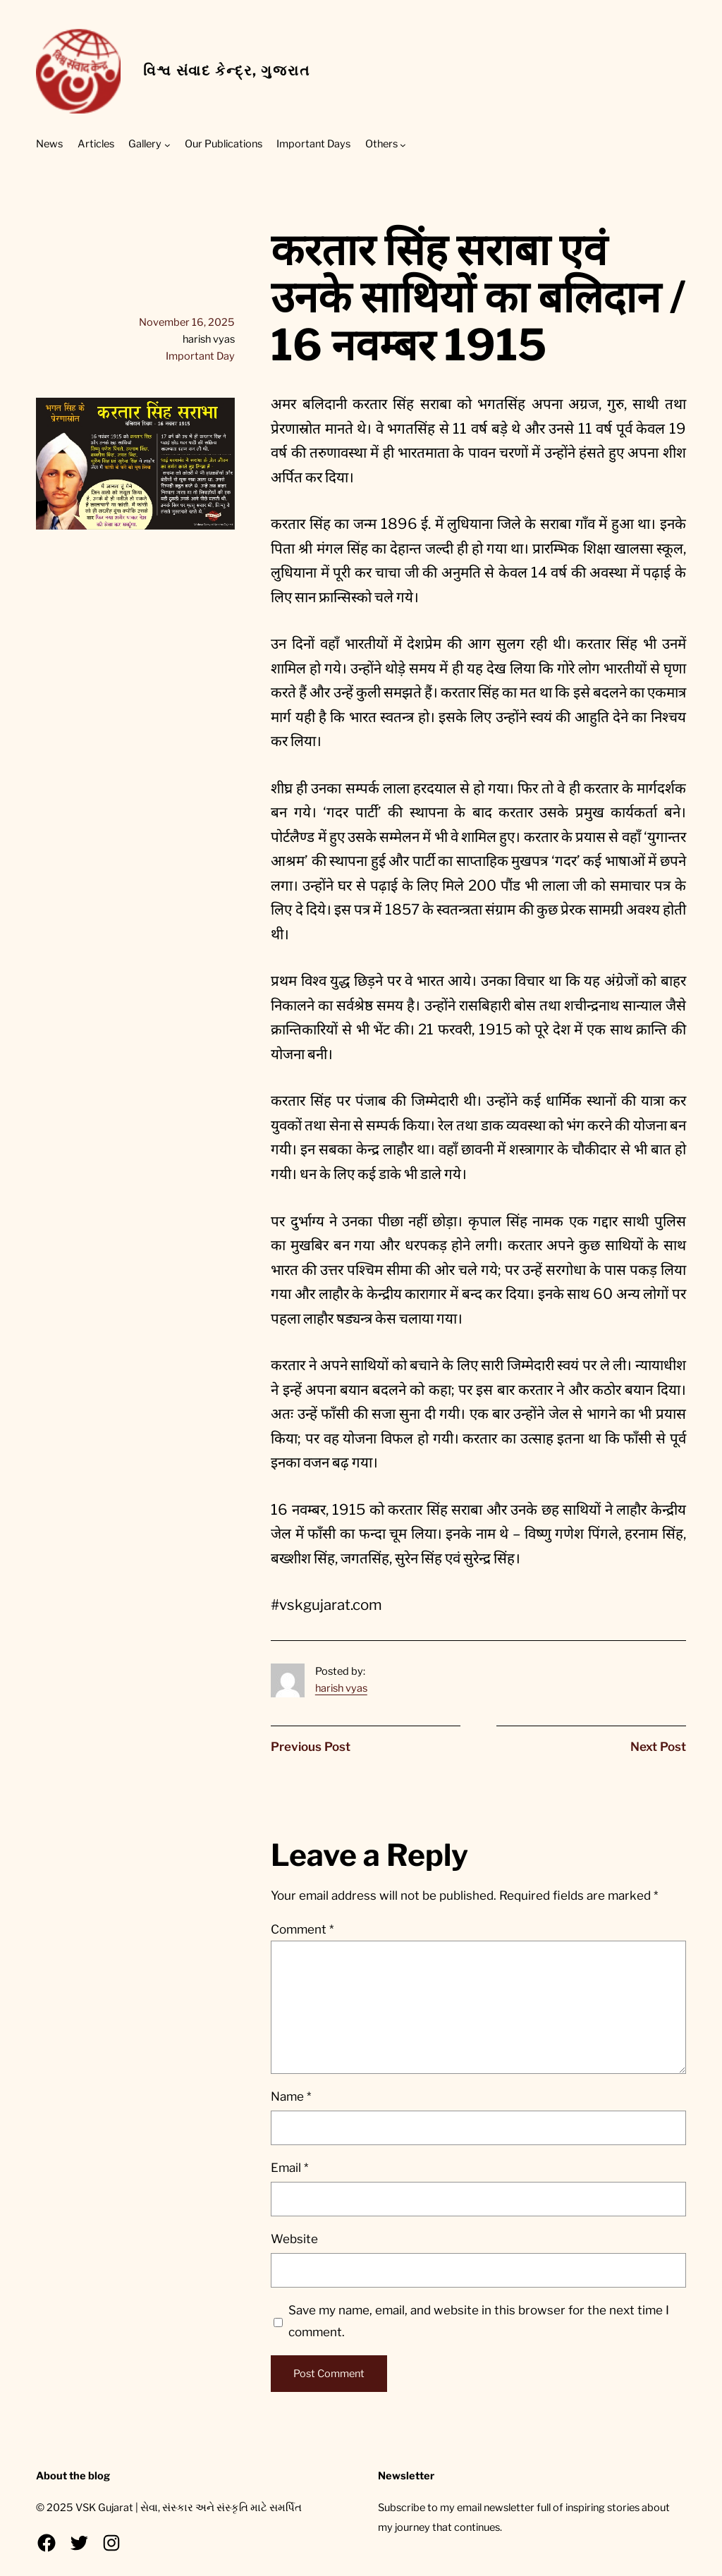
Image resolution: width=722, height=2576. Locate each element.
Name (291, 2096)
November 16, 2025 (187, 322)
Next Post (658, 1747)
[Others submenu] (403, 145)
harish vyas (341, 1688)
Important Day (200, 356)
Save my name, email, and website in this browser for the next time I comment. (478, 2321)
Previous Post (310, 1747)
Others (381, 144)
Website (294, 2239)
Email (289, 2168)
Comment (302, 1929)
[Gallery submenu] (167, 145)
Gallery (144, 144)
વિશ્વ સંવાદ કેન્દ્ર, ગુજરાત (226, 70)
